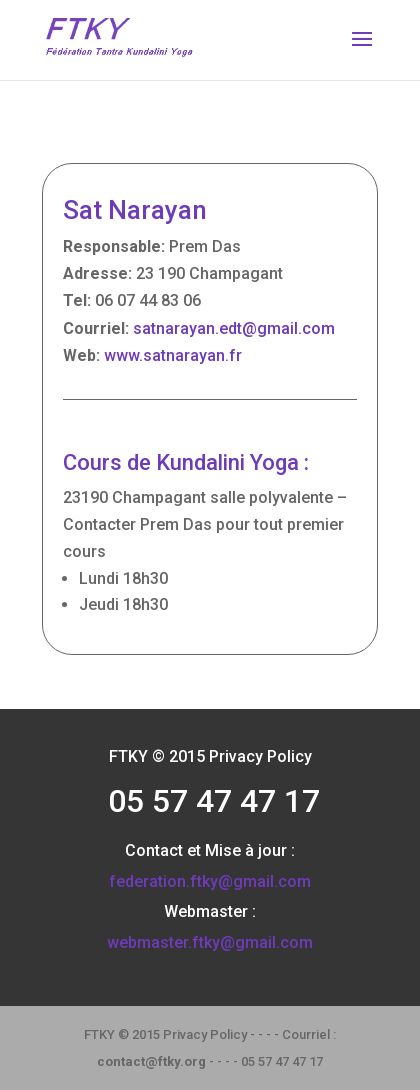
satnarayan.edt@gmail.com (234, 328)
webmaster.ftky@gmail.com (210, 942)
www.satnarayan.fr (173, 355)
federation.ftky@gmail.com (210, 881)
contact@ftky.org (151, 1061)
